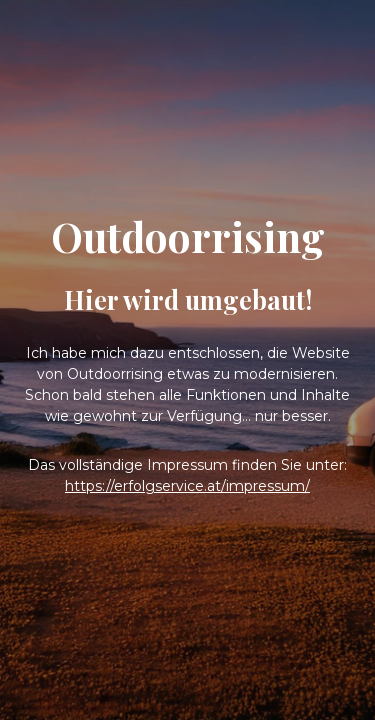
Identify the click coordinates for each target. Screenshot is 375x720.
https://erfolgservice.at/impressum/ (187, 486)
